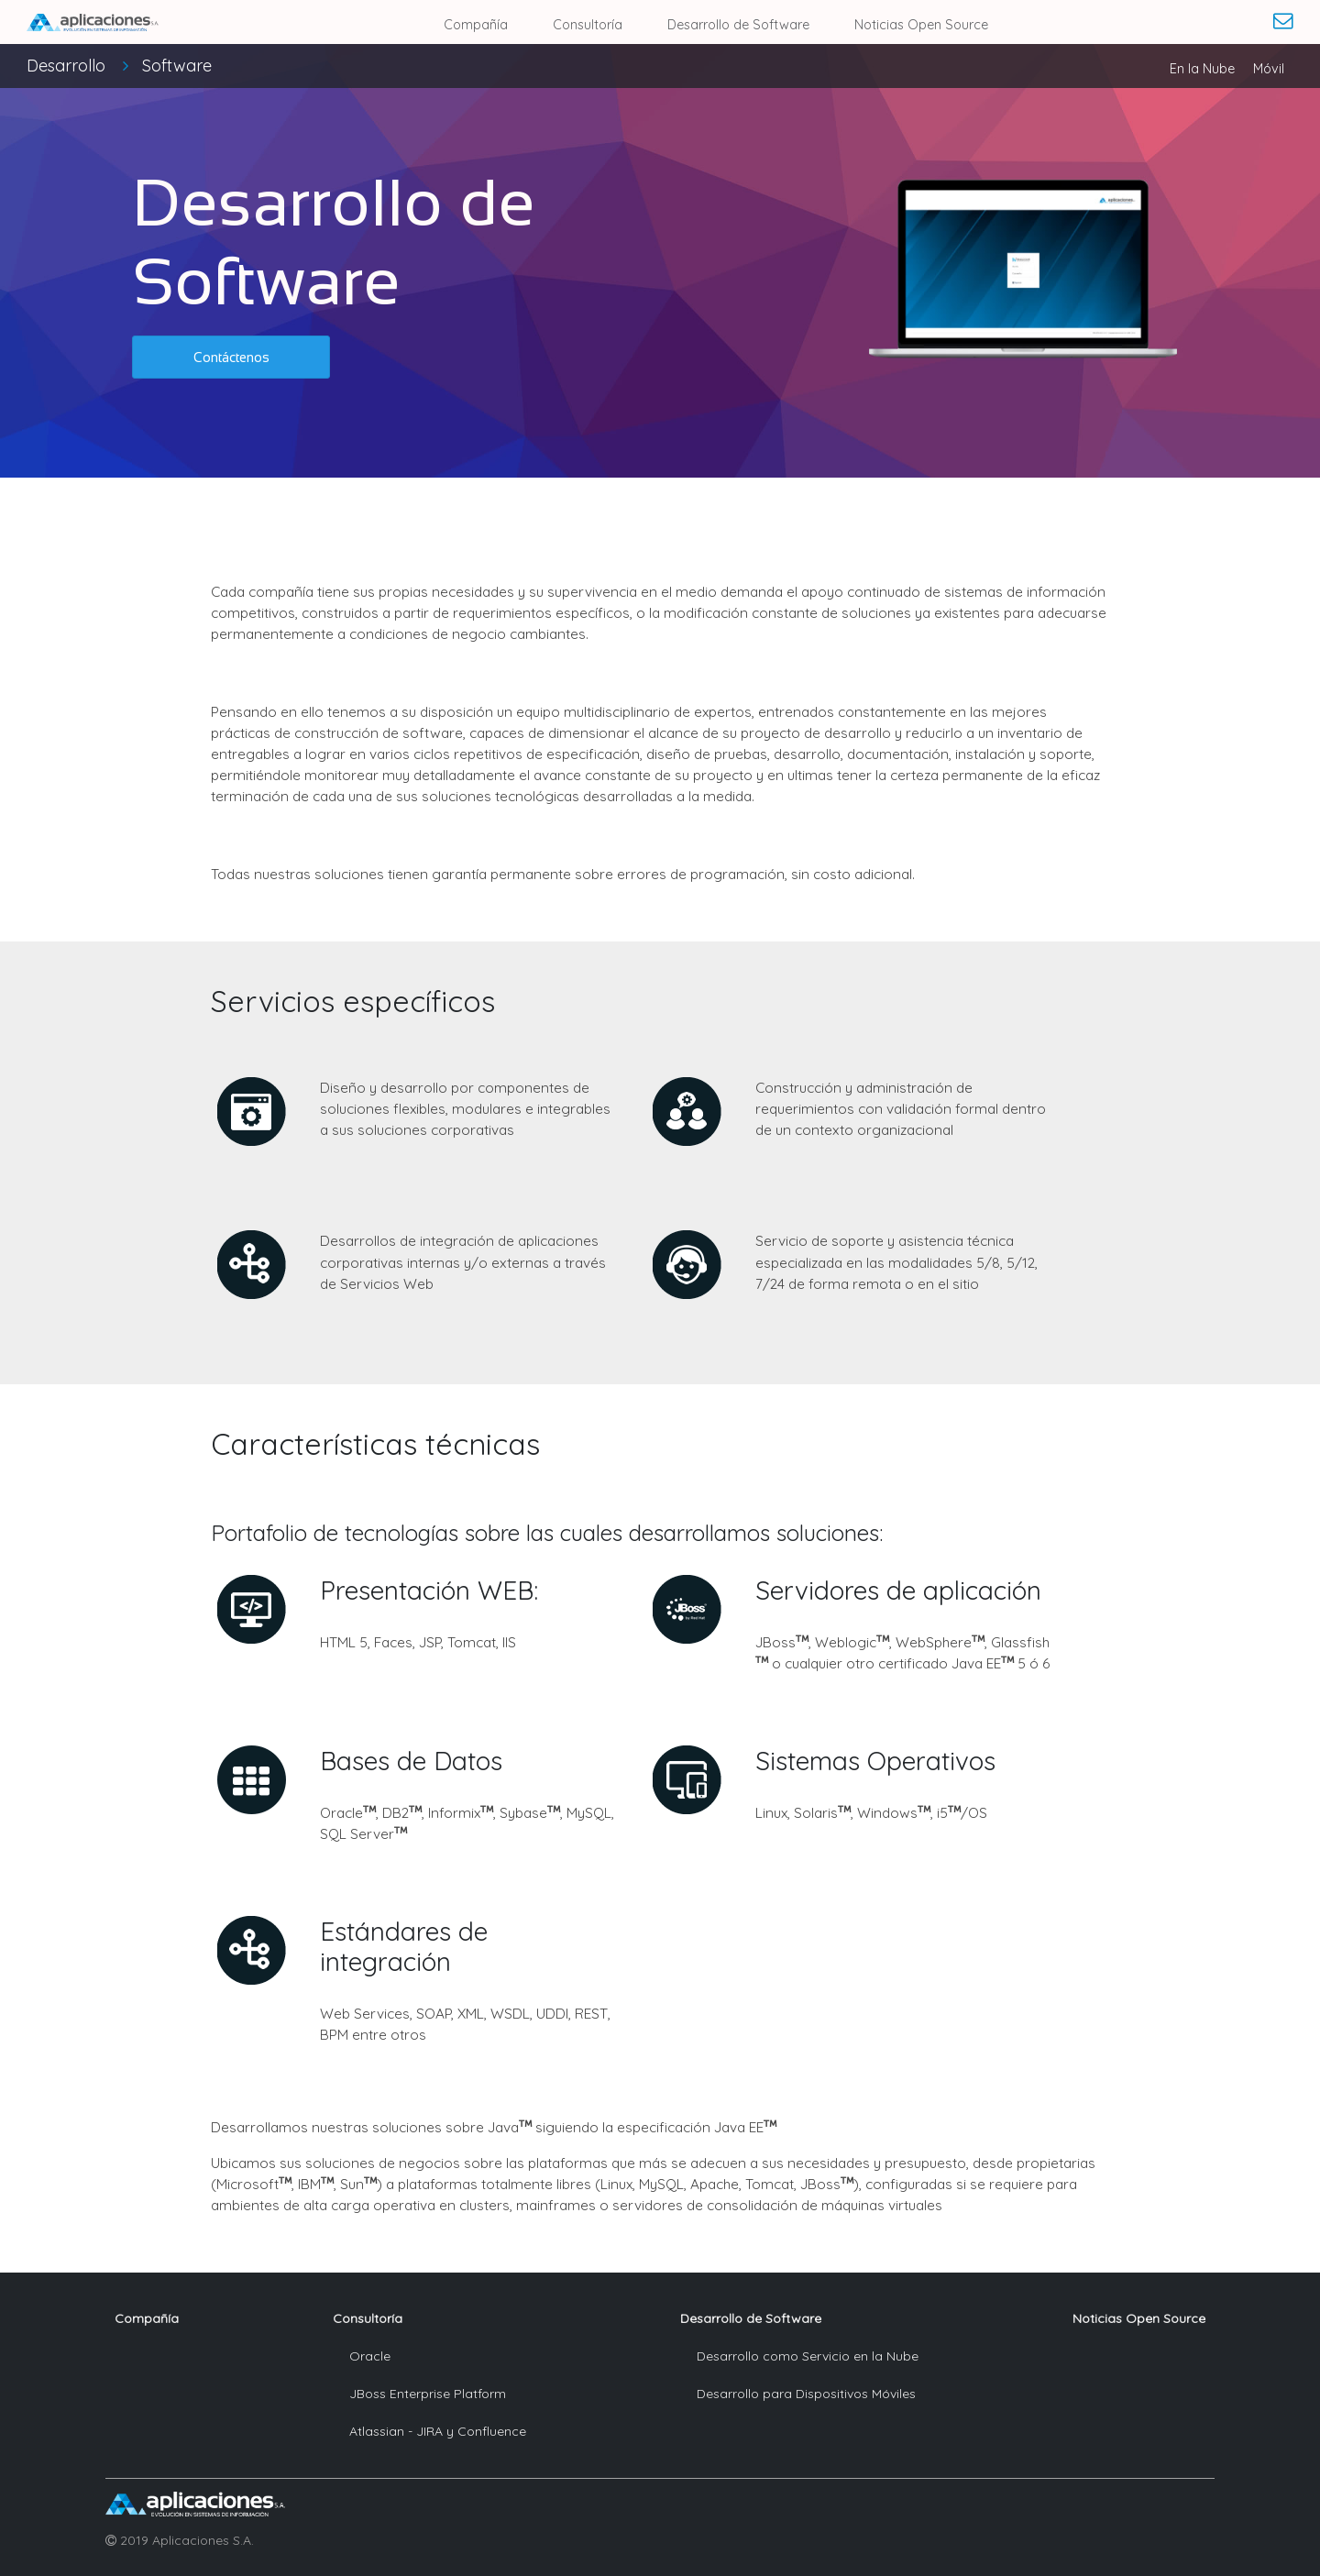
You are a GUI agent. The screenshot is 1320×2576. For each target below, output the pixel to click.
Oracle (369, 2356)
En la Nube (1202, 69)
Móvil (1268, 69)
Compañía (476, 25)
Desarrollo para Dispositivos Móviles (806, 2393)
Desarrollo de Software (738, 25)
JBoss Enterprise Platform (427, 2393)
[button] (231, 357)
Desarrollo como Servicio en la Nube (807, 2356)
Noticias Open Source (921, 25)
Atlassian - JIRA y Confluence (437, 2431)
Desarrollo (119, 65)
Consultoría (587, 25)
